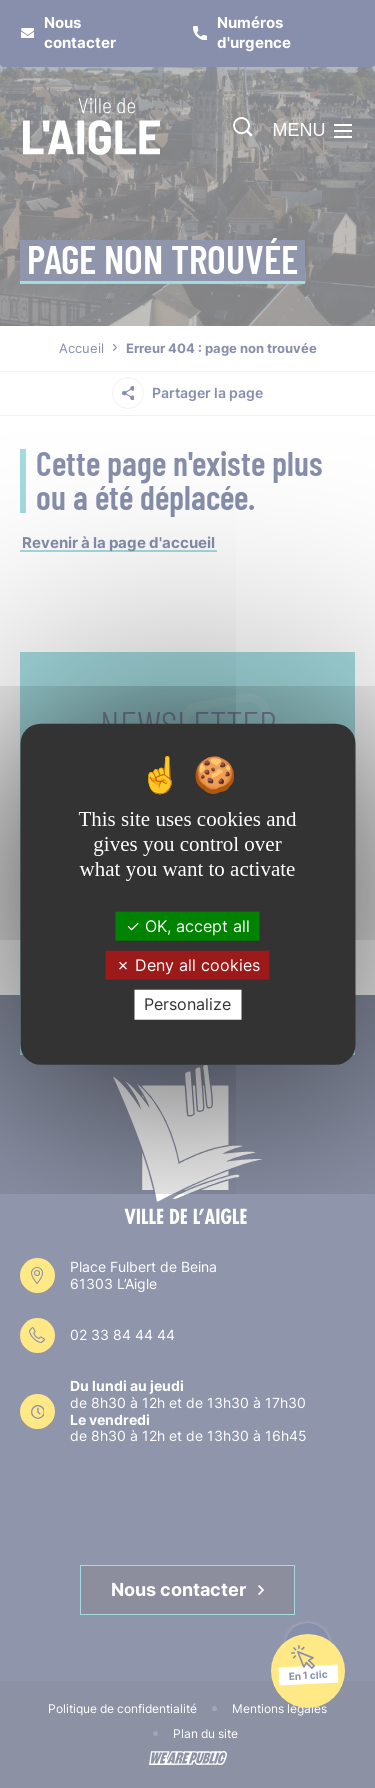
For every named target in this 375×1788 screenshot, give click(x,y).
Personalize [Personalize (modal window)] (187, 1004)
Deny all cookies (188, 965)
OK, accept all (188, 926)
